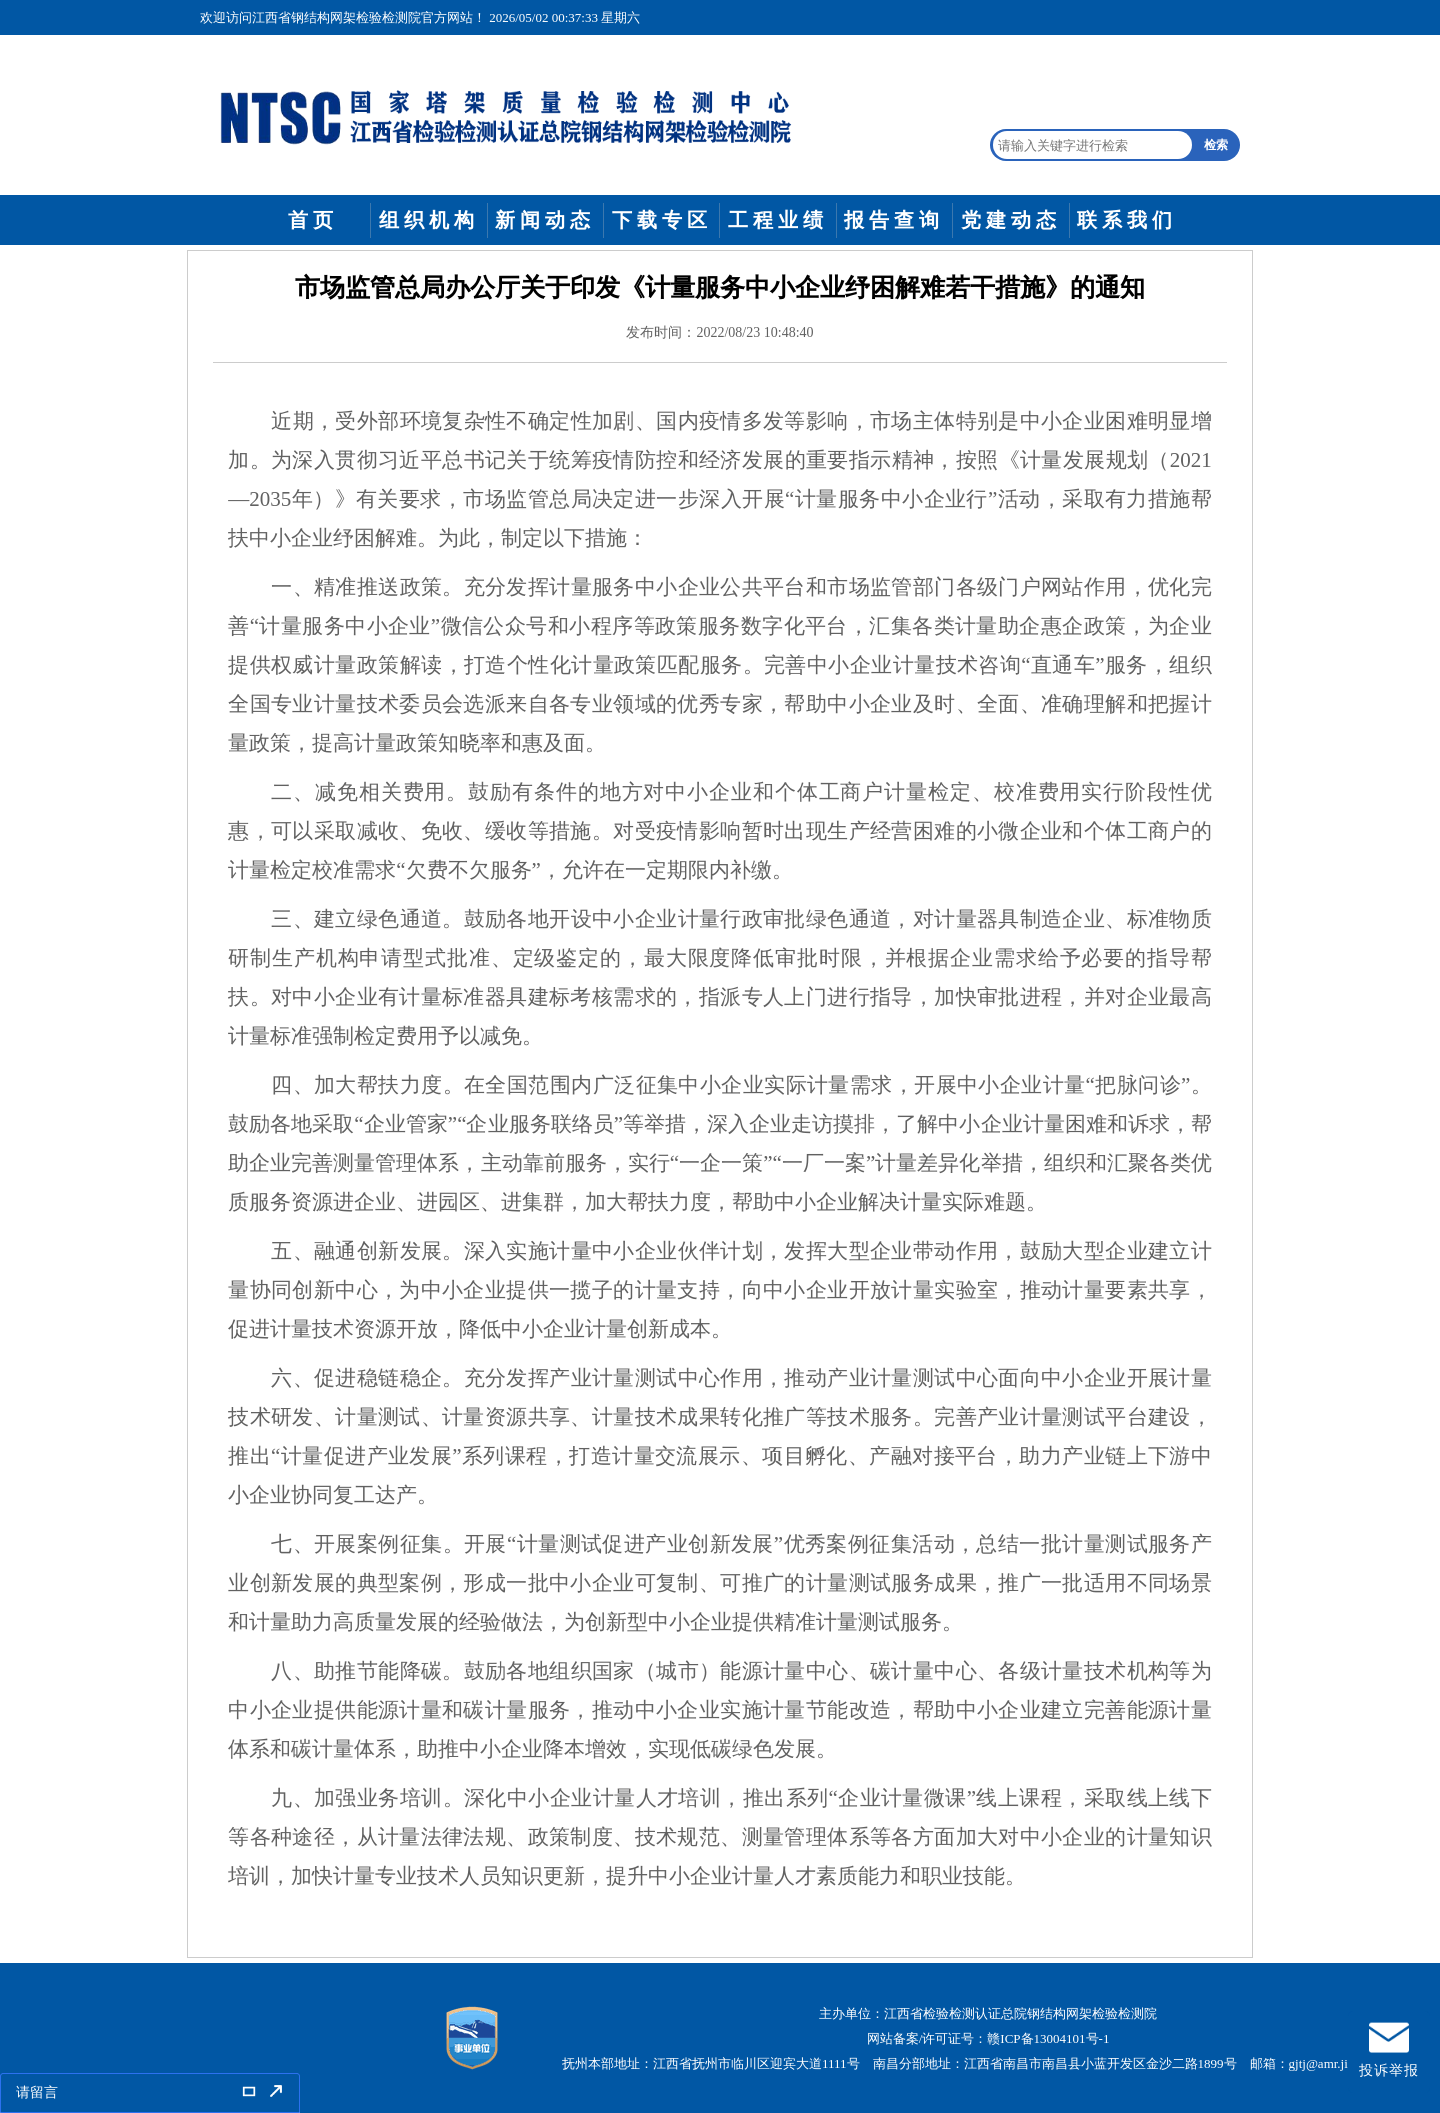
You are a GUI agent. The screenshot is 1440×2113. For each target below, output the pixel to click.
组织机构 (429, 220)
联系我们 (1127, 220)
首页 (313, 220)
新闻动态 (545, 220)
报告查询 (894, 220)
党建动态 (1011, 220)
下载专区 (662, 220)
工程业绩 (778, 220)
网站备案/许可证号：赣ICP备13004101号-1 (988, 2038)
